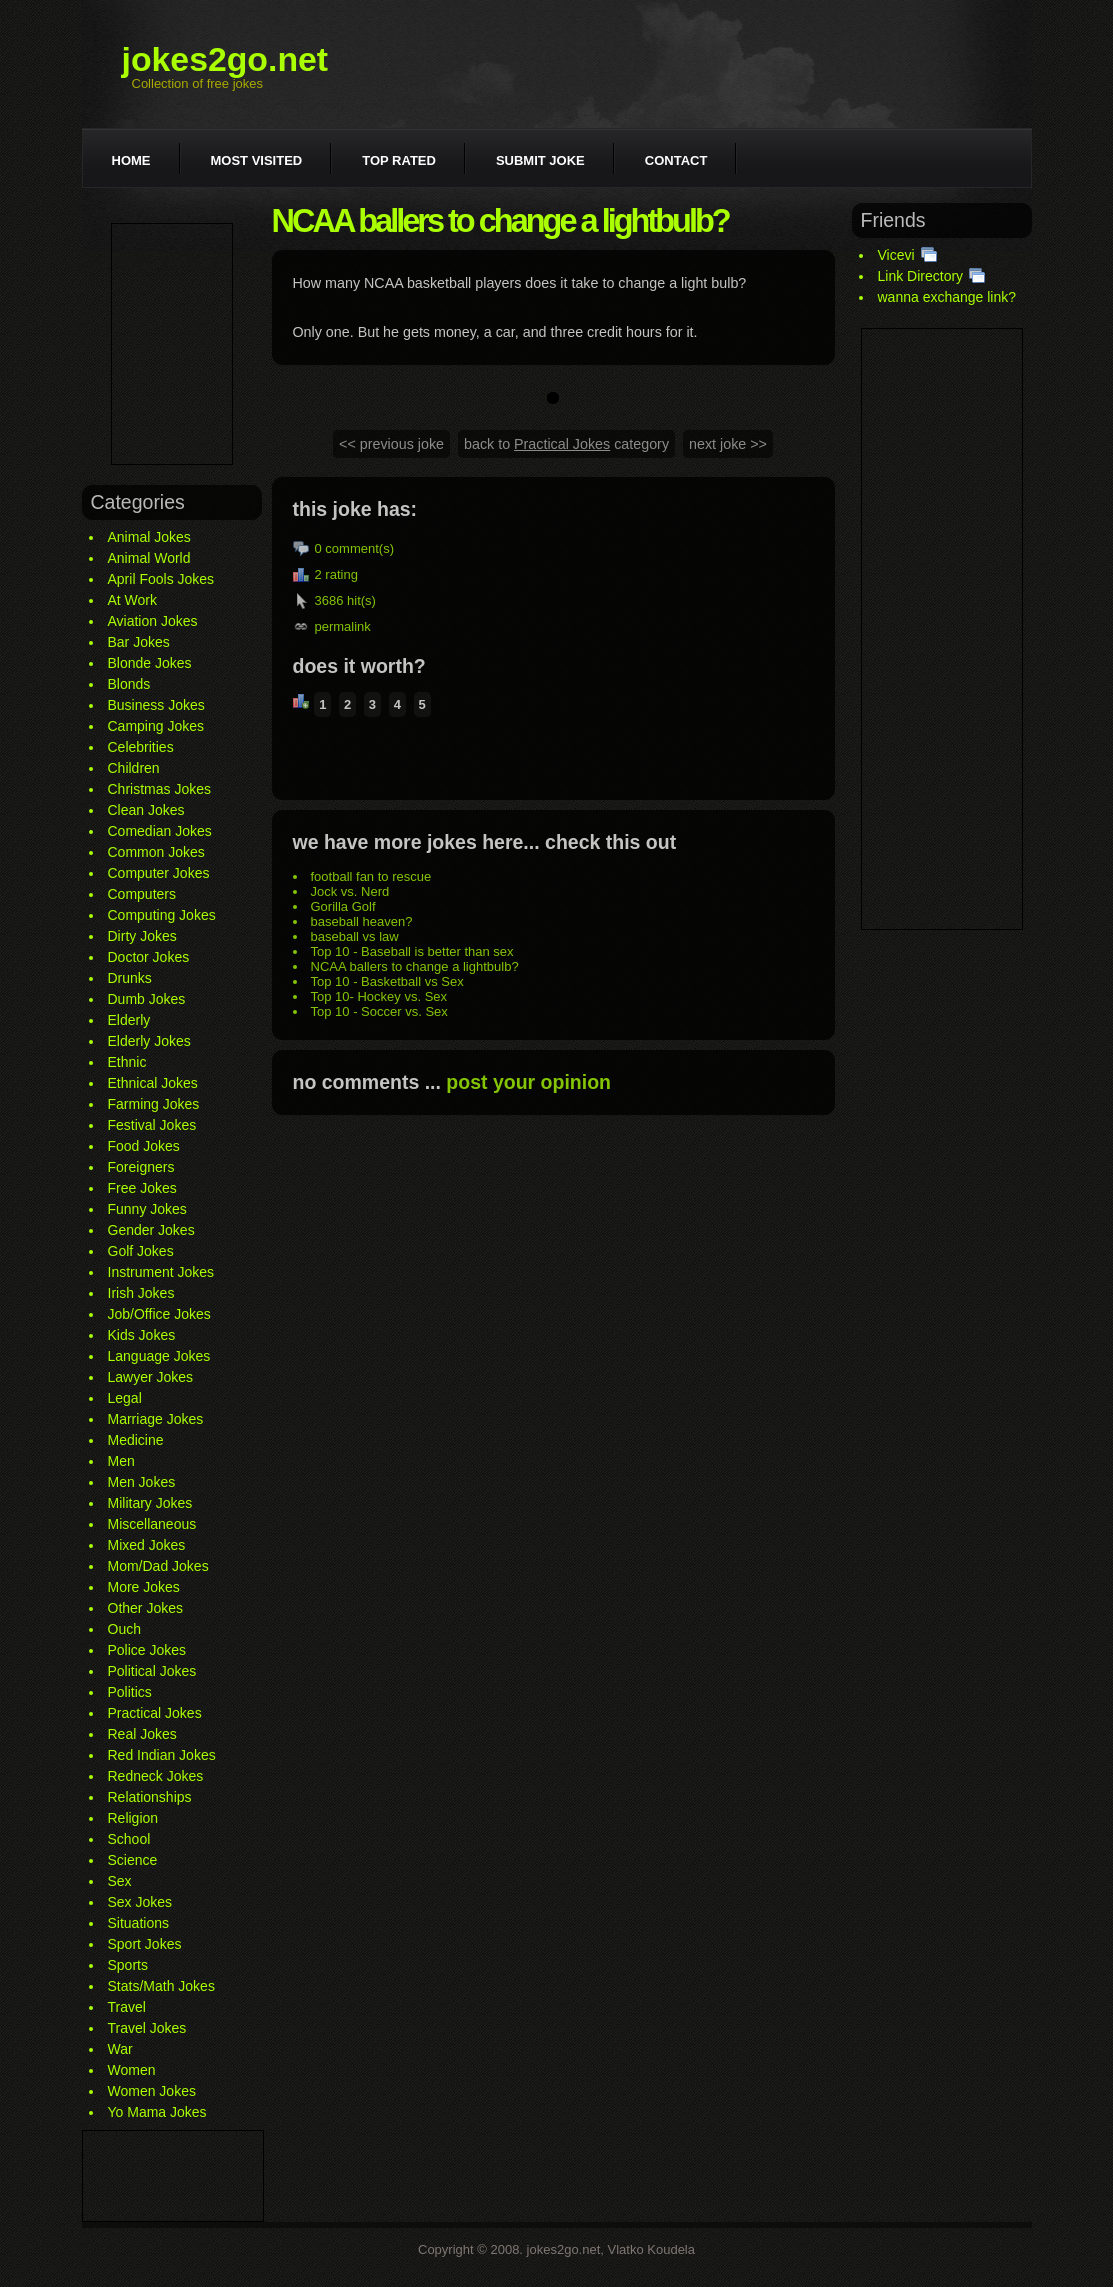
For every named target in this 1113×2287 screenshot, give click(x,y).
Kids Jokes (142, 1335)
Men (121, 1461)
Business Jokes (156, 705)
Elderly (129, 1020)
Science (133, 1860)
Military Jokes (150, 1503)
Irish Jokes (141, 1293)
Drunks (130, 978)
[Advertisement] (172, 344)
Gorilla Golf (343, 906)
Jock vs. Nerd (350, 891)
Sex (120, 1881)
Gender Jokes (151, 1230)
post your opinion (528, 1082)
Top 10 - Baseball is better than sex (412, 951)
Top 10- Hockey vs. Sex (379, 996)
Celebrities (141, 747)
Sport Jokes (145, 1944)
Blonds (129, 684)
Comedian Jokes (160, 831)
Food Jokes (144, 1146)
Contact (676, 160)
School (129, 1839)
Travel (127, 2007)
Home (131, 160)
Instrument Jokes (161, 1272)
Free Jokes (142, 1188)
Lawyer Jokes (151, 1377)
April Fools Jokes (161, 579)
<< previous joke (391, 444)
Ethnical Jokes (153, 1083)
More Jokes (144, 1587)
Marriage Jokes (156, 1419)
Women (132, 2070)
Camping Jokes (156, 726)
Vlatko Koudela (651, 2249)
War (120, 2049)
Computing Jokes (162, 915)
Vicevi (896, 255)
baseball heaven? (362, 921)
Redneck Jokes (156, 1776)
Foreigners (141, 1167)
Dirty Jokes (142, 936)
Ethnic (127, 1062)
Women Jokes (152, 2091)
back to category (566, 444)
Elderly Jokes (149, 1041)
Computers (142, 894)
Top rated (399, 160)
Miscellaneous (152, 1524)
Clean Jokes (146, 810)
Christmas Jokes (159, 789)
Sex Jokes (140, 1902)
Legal (125, 1398)
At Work (133, 600)
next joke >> (728, 444)
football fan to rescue (371, 876)
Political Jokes (152, 1671)
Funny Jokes (147, 1209)
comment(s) (359, 548)
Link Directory (921, 276)
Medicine (136, 1440)
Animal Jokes (149, 537)
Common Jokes (156, 852)
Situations (138, 1923)
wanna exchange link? (947, 297)
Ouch (124, 1629)
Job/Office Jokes (159, 1314)
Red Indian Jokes (162, 1755)
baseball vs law (355, 936)
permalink (343, 626)
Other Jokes (145, 1608)
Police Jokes (147, 1650)
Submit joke (540, 160)
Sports (128, 1965)
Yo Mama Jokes (157, 2112)
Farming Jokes (154, 1104)
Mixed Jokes (147, 1545)
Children (134, 768)
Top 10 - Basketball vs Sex (387, 981)
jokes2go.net (225, 59)
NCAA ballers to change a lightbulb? (415, 966)
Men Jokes (142, 1482)
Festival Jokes (152, 1125)
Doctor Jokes (149, 957)
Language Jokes (159, 1356)
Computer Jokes (159, 873)
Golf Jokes (141, 1251)
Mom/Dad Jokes (158, 1566)
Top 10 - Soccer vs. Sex (379, 1011)
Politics (130, 1692)
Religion (133, 1818)
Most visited (257, 160)
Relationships (150, 1797)
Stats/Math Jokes (161, 1986)
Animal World (149, 558)
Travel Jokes (147, 2028)
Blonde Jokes (150, 663)
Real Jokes (142, 1734)
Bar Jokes (139, 642)
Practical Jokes (155, 1713)
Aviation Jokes (153, 621)
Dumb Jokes (147, 999)
